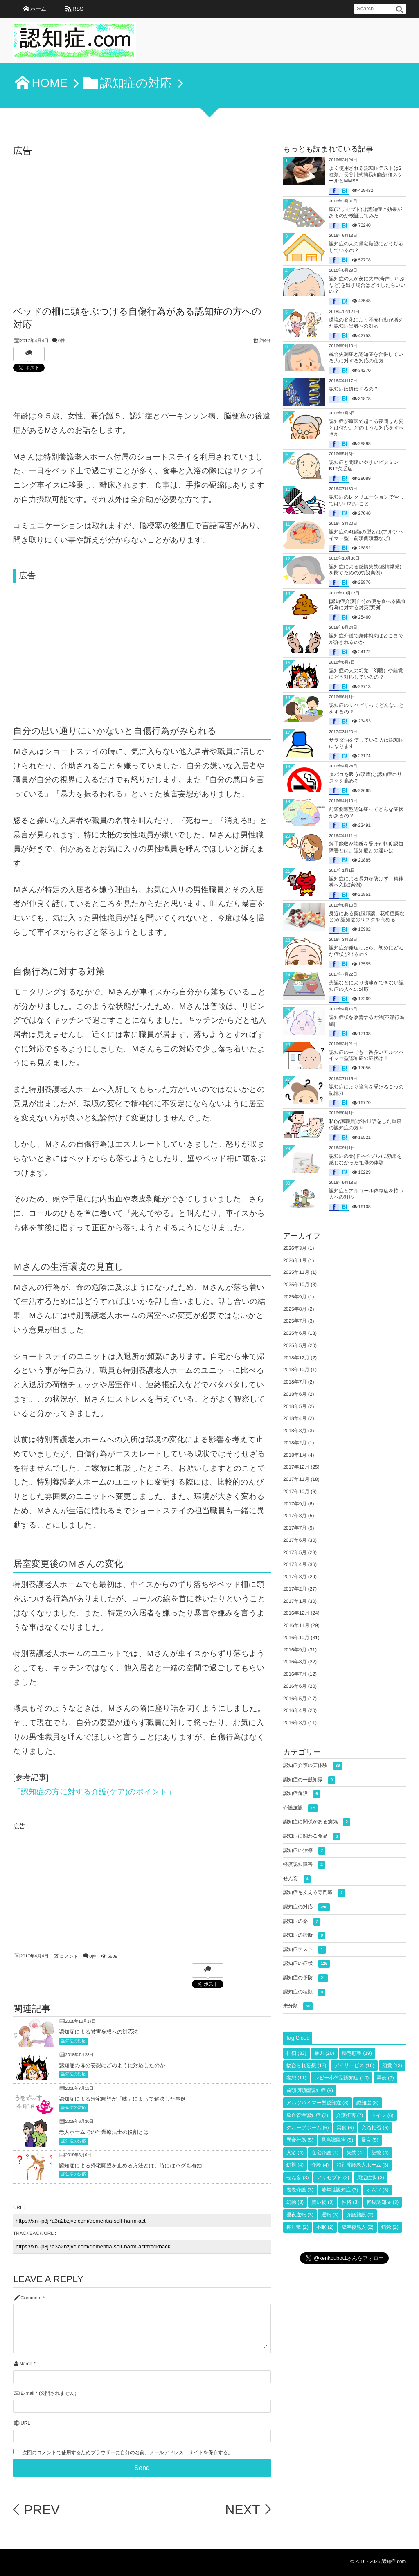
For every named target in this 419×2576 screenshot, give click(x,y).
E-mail (27, 2393)
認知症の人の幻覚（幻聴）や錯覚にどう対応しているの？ (366, 674)
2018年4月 (294, 1418)
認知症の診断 (304, 1935)
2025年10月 (296, 1284)
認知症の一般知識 (309, 1780)
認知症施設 (301, 1794)
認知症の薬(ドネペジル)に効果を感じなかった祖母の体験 (365, 1159)
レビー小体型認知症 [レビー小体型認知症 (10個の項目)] (341, 2078)
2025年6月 (294, 1333)
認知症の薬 (301, 1922)
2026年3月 (294, 1248)
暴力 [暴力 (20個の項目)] (324, 2053)
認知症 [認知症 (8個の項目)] (367, 2103)
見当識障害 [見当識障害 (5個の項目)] (337, 2140)
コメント (69, 1956)
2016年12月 (296, 1613)
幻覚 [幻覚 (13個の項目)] (392, 2065)
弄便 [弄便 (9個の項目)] (385, 2078)
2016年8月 (294, 1662)
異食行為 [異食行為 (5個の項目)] (299, 2140)
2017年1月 (294, 1601)
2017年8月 (294, 1516)
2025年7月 (294, 1321)
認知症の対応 (73, 2041)
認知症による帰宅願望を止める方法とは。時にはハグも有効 (130, 2165)
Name (25, 2364)
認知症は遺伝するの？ (353, 389)
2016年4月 (294, 1710)
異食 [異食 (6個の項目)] (345, 2128)
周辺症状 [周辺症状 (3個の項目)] (370, 2177)
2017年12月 (296, 1467)
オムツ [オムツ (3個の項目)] (377, 2190)
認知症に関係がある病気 (316, 1822)
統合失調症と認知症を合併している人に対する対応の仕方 (366, 357)
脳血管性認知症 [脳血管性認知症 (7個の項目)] (307, 2115)
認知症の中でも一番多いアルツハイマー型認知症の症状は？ (366, 1055)
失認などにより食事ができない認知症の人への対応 (366, 986)
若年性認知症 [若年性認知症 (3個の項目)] (339, 2190)
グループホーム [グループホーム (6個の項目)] (307, 2128)
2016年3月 (294, 1723)
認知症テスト (304, 1950)
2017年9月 (294, 1504)
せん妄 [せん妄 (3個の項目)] (297, 2177)
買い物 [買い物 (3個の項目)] (322, 2202)
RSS (77, 9)
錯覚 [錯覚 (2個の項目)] (390, 2227)
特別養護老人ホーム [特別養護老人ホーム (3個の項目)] (363, 2165)
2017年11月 (296, 1479)
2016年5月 (294, 1698)
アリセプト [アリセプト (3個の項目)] (333, 2177)
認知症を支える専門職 (314, 1893)
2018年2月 (294, 1443)
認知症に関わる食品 (311, 1836)
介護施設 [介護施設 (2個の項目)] (360, 2215)
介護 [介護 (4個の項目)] (320, 2165)
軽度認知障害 (304, 1865)
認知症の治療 (304, 1851)
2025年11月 (296, 1272)
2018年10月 (296, 1369)
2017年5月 (294, 1552)
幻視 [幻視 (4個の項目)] (295, 2165)
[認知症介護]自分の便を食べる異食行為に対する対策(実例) (367, 604)
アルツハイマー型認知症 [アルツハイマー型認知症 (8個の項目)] (317, 2103)
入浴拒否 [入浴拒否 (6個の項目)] (375, 2128)
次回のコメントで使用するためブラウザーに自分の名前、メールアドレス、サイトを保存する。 (127, 2452)
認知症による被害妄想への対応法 (98, 2032)
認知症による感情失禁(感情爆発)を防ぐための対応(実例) (365, 570)
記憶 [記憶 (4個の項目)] (380, 2152)
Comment (30, 2298)
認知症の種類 (304, 1992)
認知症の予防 (305, 1978)
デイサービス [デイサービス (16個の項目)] (354, 2065)
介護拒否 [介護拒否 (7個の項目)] (349, 2115)
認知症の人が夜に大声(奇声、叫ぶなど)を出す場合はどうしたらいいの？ (367, 285)
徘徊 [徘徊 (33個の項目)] (296, 2053)
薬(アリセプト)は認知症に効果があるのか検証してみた (365, 213)
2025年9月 (294, 1297)
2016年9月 (294, 1650)
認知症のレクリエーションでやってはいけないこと (366, 500)
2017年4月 (294, 1564)
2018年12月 (296, 1358)
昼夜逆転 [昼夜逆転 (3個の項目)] (299, 2215)
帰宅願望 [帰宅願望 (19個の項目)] (357, 2053)
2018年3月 (294, 1430)
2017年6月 (294, 1540)
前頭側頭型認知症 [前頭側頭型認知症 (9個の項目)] (309, 2090)
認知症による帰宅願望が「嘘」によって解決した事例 (122, 2099)
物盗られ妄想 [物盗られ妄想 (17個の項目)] (306, 2065)
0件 (61, 340)
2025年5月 (294, 1345)
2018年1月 (294, 1455)
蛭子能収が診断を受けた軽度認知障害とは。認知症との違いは (366, 847)
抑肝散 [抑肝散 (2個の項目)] (297, 2227)
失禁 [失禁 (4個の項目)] (355, 2152)
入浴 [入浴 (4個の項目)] (295, 2152)
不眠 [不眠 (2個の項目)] (324, 2227)
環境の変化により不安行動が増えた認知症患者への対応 (366, 323)
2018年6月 (294, 1394)
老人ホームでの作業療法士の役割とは (104, 2132)
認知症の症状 (306, 1964)
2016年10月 (296, 1637)
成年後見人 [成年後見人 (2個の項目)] (358, 2227)
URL (25, 2423)
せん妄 (297, 1879)
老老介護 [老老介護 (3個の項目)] (299, 2190)
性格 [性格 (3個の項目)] (350, 2202)
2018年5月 (294, 1406)
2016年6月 (294, 1686)
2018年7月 (294, 1382)
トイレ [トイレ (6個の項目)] (382, 2115)
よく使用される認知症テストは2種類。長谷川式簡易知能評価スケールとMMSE (366, 174)
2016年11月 (296, 1625)
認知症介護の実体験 (312, 1766)
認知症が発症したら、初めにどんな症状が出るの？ (366, 951)
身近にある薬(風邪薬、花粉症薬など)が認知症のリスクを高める (367, 917)
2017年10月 (296, 1491)
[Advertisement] (142, 220)
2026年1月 (294, 1260)
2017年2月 (294, 1589)
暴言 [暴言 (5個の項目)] (369, 2140)
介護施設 (300, 1808)
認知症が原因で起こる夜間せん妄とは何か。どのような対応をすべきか (366, 427)
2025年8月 (294, 1309)
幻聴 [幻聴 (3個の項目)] (295, 2202)
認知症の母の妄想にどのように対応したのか (112, 2065)
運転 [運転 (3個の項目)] (329, 2215)
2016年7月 (294, 1674)
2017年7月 (294, 1528)
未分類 (298, 2006)
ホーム (38, 9)
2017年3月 (294, 1576)
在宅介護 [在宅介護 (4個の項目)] (324, 2152)
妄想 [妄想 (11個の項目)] (296, 2078)
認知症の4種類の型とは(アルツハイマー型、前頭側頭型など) (366, 535)
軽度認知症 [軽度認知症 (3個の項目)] (383, 2202)
